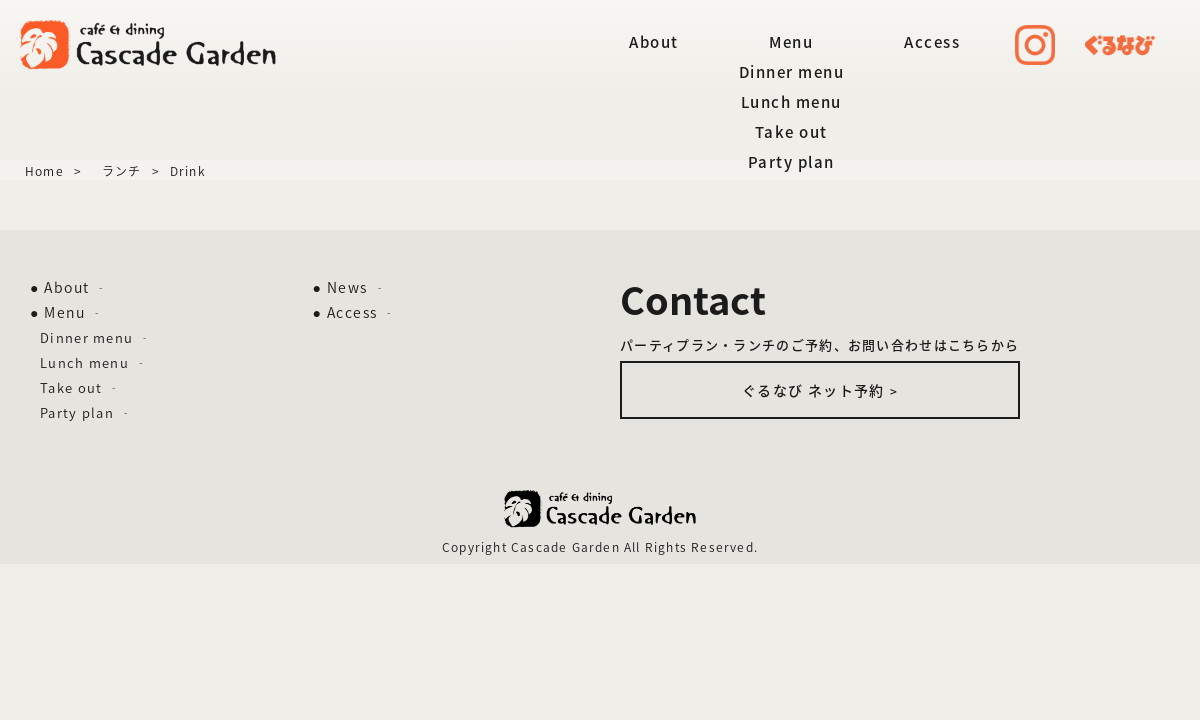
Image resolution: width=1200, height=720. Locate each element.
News (354, 287)
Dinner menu (792, 72)
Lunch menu (791, 102)
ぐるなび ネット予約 (820, 390)
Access (932, 42)
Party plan (791, 162)
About (654, 42)
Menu (791, 42)
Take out (791, 132)
